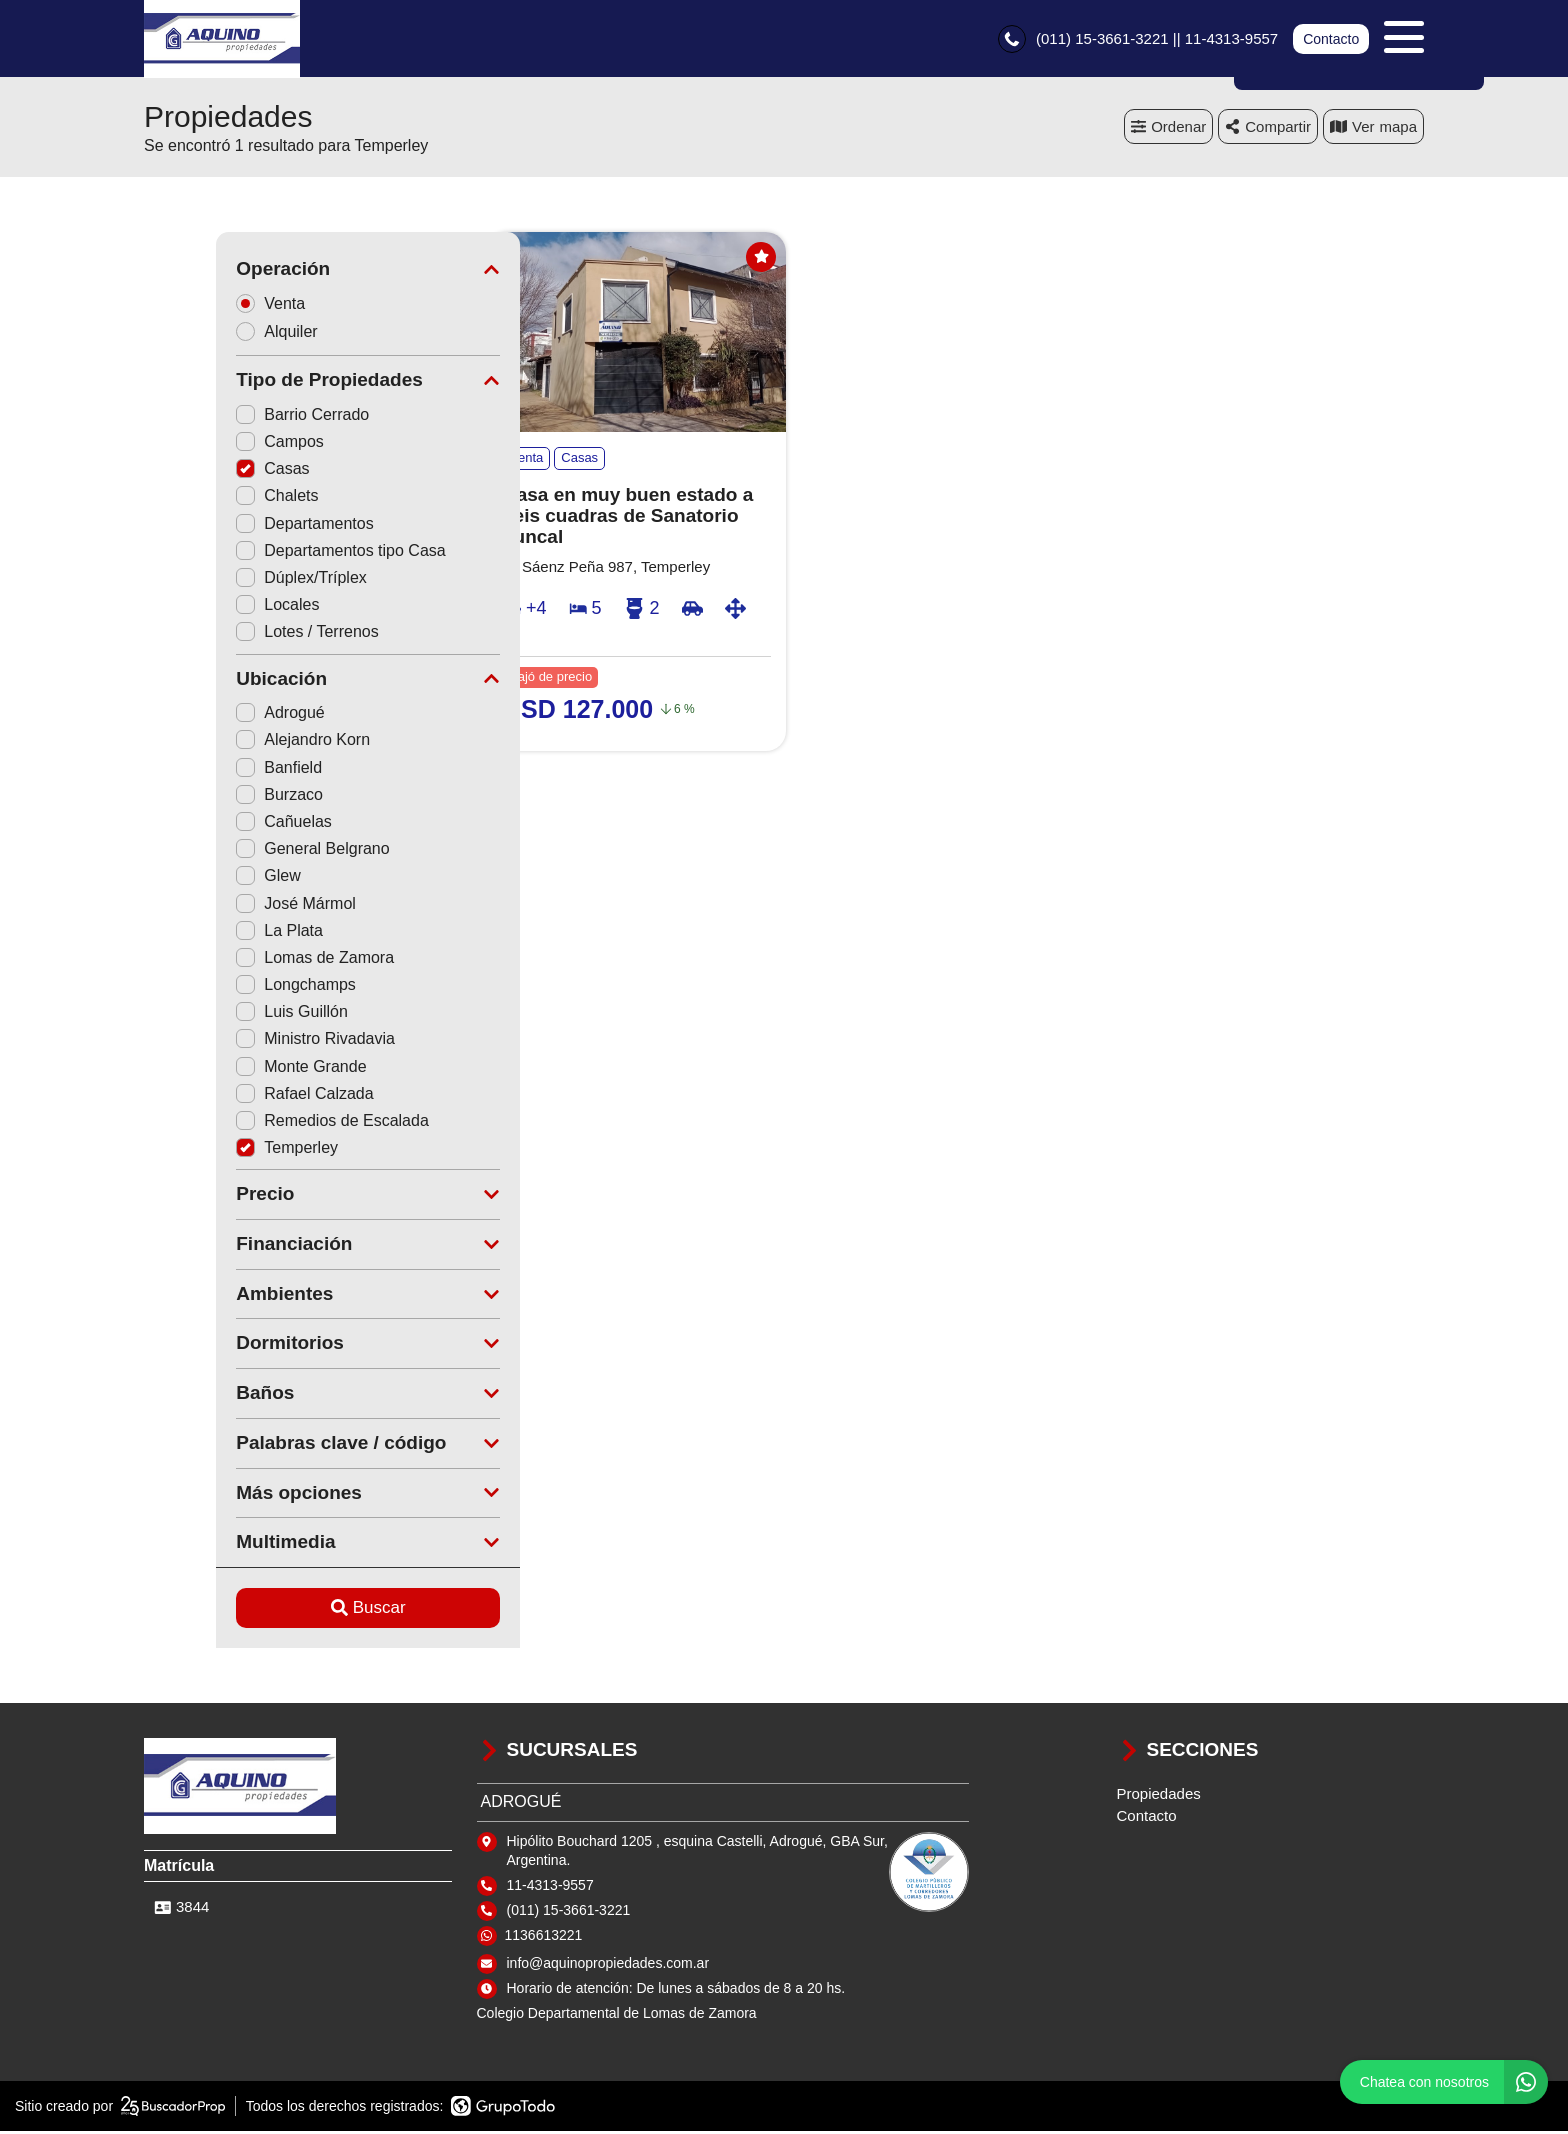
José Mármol (224, 905)
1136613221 (544, 1938)
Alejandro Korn (231, 742)
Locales (205, 607)
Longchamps (224, 987)
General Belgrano (240, 851)
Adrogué (208, 715)
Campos (208, 444)
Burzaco (207, 797)
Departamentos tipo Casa (268, 553)
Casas (200, 471)
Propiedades (1159, 1796)
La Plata (207, 933)
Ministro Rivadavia (243, 1041)
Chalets (205, 498)
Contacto (1331, 40)
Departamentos (232, 526)
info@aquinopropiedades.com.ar (608, 1966)
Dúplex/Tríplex (229, 580)
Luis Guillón (220, 1014)
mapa (1373, 129)
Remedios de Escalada (260, 1123)
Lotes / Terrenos (235, 634)
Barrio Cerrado (230, 417)
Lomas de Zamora (243, 960)
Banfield (207, 770)
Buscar (296, 1610)
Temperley (215, 1150)
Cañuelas (212, 824)
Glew (196, 878)
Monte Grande (229, 1069)
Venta (205, 305)
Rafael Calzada (232, 1096)
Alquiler (211, 334)
